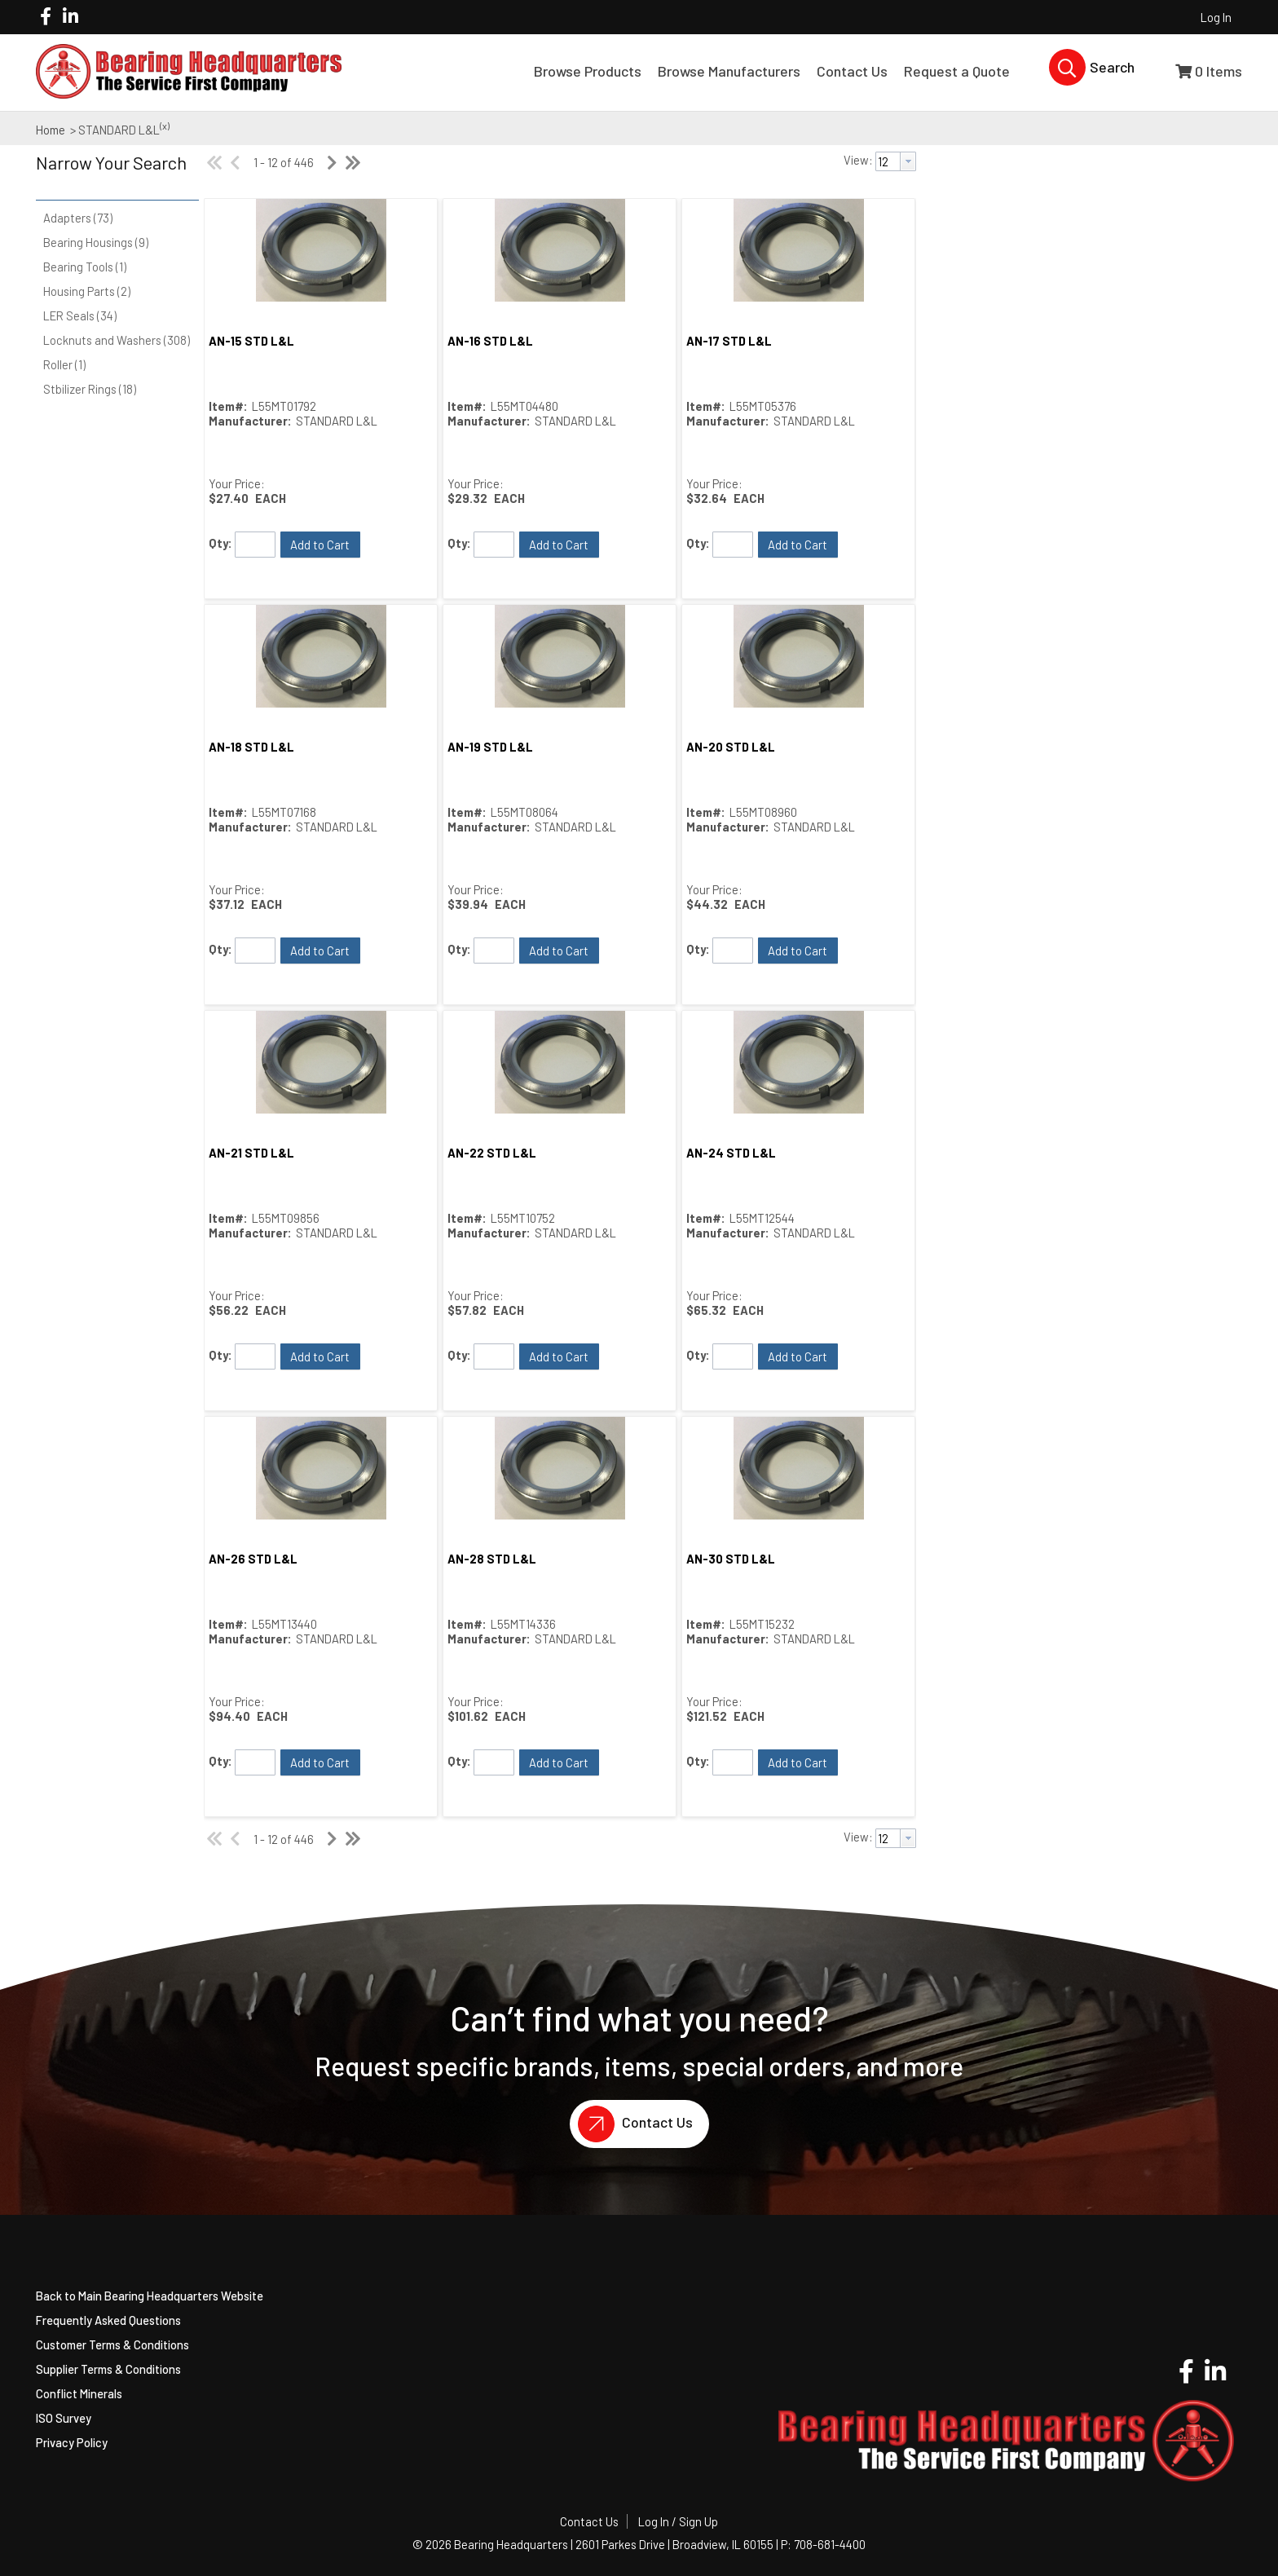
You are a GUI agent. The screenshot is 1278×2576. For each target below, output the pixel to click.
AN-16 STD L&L (490, 340)
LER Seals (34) (80, 315)
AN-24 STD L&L (731, 1152)
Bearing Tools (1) (84, 266)
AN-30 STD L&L (730, 1558)
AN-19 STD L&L (490, 746)
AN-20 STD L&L (730, 746)
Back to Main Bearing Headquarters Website (149, 2295)
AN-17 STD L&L (729, 340)
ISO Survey (63, 2418)
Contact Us (631, 2124)
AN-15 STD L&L (251, 340)
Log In (1216, 17)
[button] (113, 174)
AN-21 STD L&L (251, 1152)
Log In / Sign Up (678, 2521)
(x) (165, 125)
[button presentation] (908, 161)
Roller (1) (64, 364)
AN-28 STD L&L (491, 1558)
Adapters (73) (77, 217)
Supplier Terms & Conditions (108, 2369)
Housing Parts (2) (86, 291)
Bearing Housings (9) (95, 242)
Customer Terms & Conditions (112, 2344)
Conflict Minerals (79, 2393)
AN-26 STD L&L (253, 1558)
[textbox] (888, 161)
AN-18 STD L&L (251, 746)
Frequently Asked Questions (108, 2320)
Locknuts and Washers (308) (116, 340)
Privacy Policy (72, 2442)
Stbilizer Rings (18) (89, 389)
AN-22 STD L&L (491, 1152)
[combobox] (895, 161)
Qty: (220, 543)
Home (50, 129)
